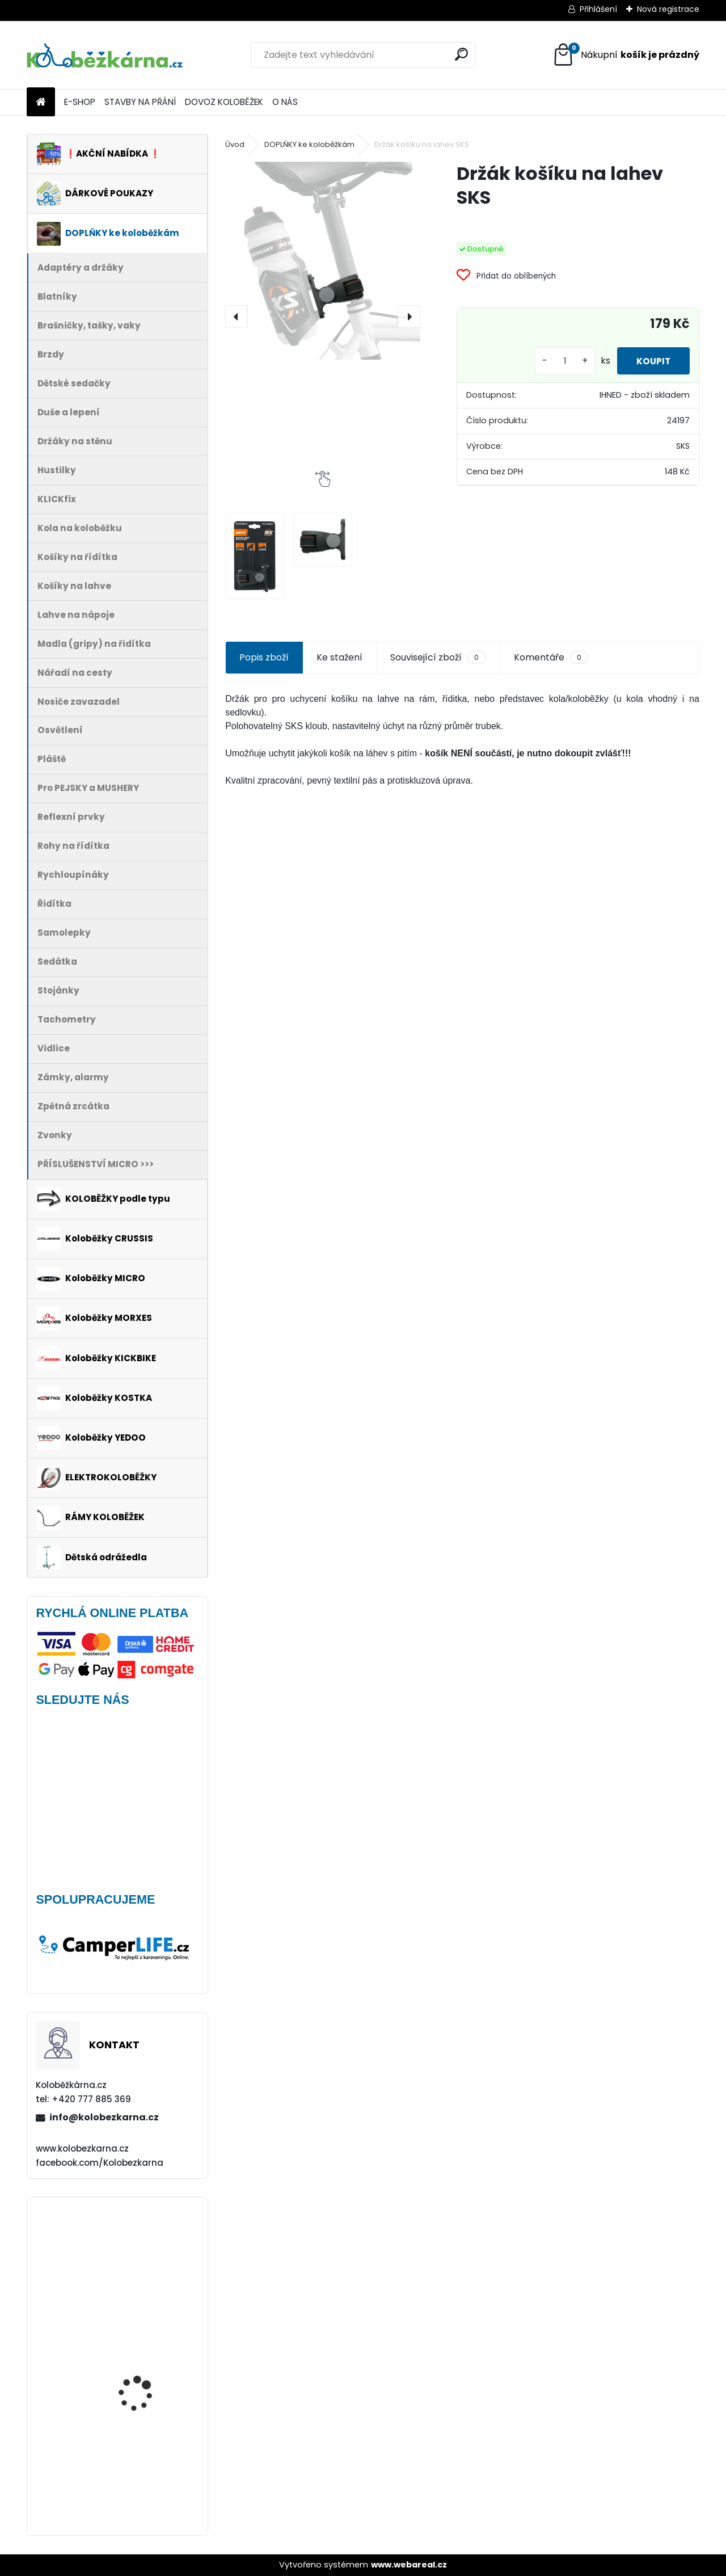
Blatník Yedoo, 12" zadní (149, 2349)
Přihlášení (598, 9)
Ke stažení (339, 657)
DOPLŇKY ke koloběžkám (309, 144)
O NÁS (285, 102)
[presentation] (236, 316)
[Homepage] (41, 102)
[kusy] (557, 361)
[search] (461, 54)
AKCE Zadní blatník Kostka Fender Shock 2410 (143, 2452)
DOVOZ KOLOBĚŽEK (224, 102)
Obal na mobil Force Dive (151, 2252)
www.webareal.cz (409, 2564)
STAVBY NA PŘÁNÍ (140, 102)
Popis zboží (264, 657)
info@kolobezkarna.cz (104, 2117)
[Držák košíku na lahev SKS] (322, 261)
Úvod (234, 144)
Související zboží (438, 657)
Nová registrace (668, 9)
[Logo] (105, 55)
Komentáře (551, 657)
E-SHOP (79, 102)
